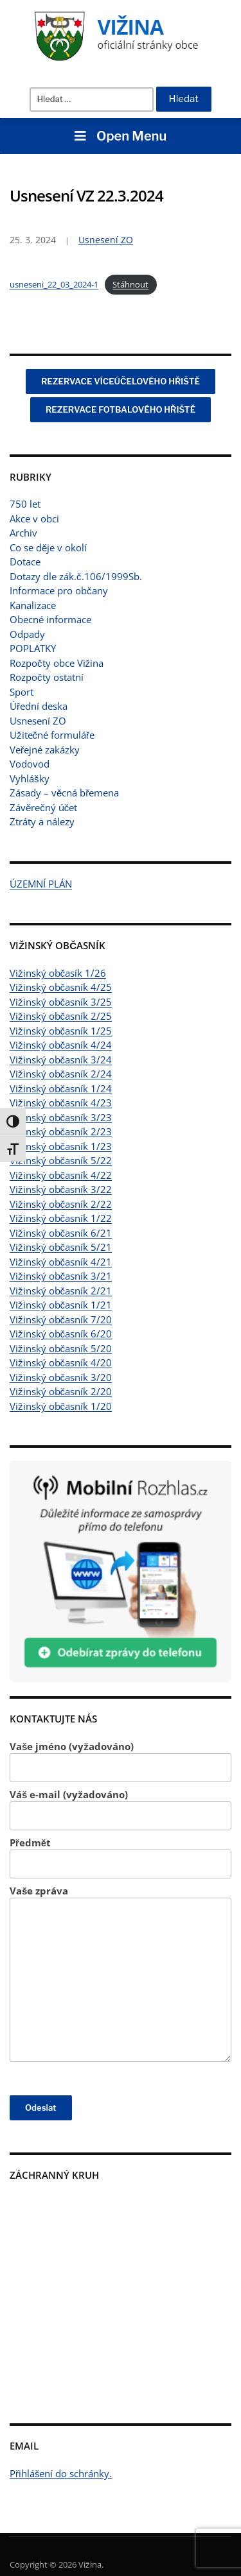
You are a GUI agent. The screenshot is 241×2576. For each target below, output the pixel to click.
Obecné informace (50, 619)
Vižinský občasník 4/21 (61, 1261)
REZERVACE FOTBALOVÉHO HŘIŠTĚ (120, 409)
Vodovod (29, 763)
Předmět (120, 1857)
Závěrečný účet (43, 807)
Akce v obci (34, 518)
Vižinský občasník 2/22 (61, 1204)
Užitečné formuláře (52, 734)
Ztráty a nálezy (42, 821)
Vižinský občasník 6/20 (61, 1333)
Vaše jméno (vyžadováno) (120, 1761)
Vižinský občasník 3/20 (61, 1377)
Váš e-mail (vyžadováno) (120, 1809)
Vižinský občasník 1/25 (61, 1030)
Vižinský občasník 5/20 (61, 1348)
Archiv (23, 532)
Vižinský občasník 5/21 (61, 1247)
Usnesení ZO (38, 720)
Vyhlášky (29, 778)
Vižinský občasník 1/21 (61, 1304)
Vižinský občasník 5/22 (61, 1160)
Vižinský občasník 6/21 (61, 1232)
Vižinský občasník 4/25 (61, 987)
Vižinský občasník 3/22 (61, 1189)
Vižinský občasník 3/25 (61, 1001)
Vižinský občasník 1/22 (61, 1218)
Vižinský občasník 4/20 (61, 1362)
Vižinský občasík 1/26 (58, 972)
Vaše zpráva (120, 1973)
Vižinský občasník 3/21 (61, 1275)
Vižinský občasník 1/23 (61, 1146)
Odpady (27, 634)
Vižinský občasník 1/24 (61, 1088)
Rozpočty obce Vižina (56, 663)
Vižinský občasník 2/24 (61, 1073)
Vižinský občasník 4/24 (61, 1044)
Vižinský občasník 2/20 (61, 1391)
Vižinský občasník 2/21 (61, 1290)
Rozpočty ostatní (47, 677)
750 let (25, 503)
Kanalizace (33, 605)
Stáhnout (130, 284)
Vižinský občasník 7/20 (61, 1319)
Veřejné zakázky (45, 749)
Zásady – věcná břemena (64, 792)
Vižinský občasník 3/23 (61, 1117)
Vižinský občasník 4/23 (61, 1102)
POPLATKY (33, 648)
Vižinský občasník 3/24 (61, 1059)
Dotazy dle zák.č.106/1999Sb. (76, 576)
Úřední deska (38, 706)
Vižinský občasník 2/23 (61, 1131)
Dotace (25, 561)
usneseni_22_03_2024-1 (54, 284)
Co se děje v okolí (48, 547)
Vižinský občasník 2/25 (61, 1015)
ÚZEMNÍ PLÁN (41, 883)
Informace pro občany (59, 590)
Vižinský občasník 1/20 (61, 1406)
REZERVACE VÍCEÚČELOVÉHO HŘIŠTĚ (120, 381)
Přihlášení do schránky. (61, 2473)
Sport (21, 691)
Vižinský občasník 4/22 (61, 1175)
